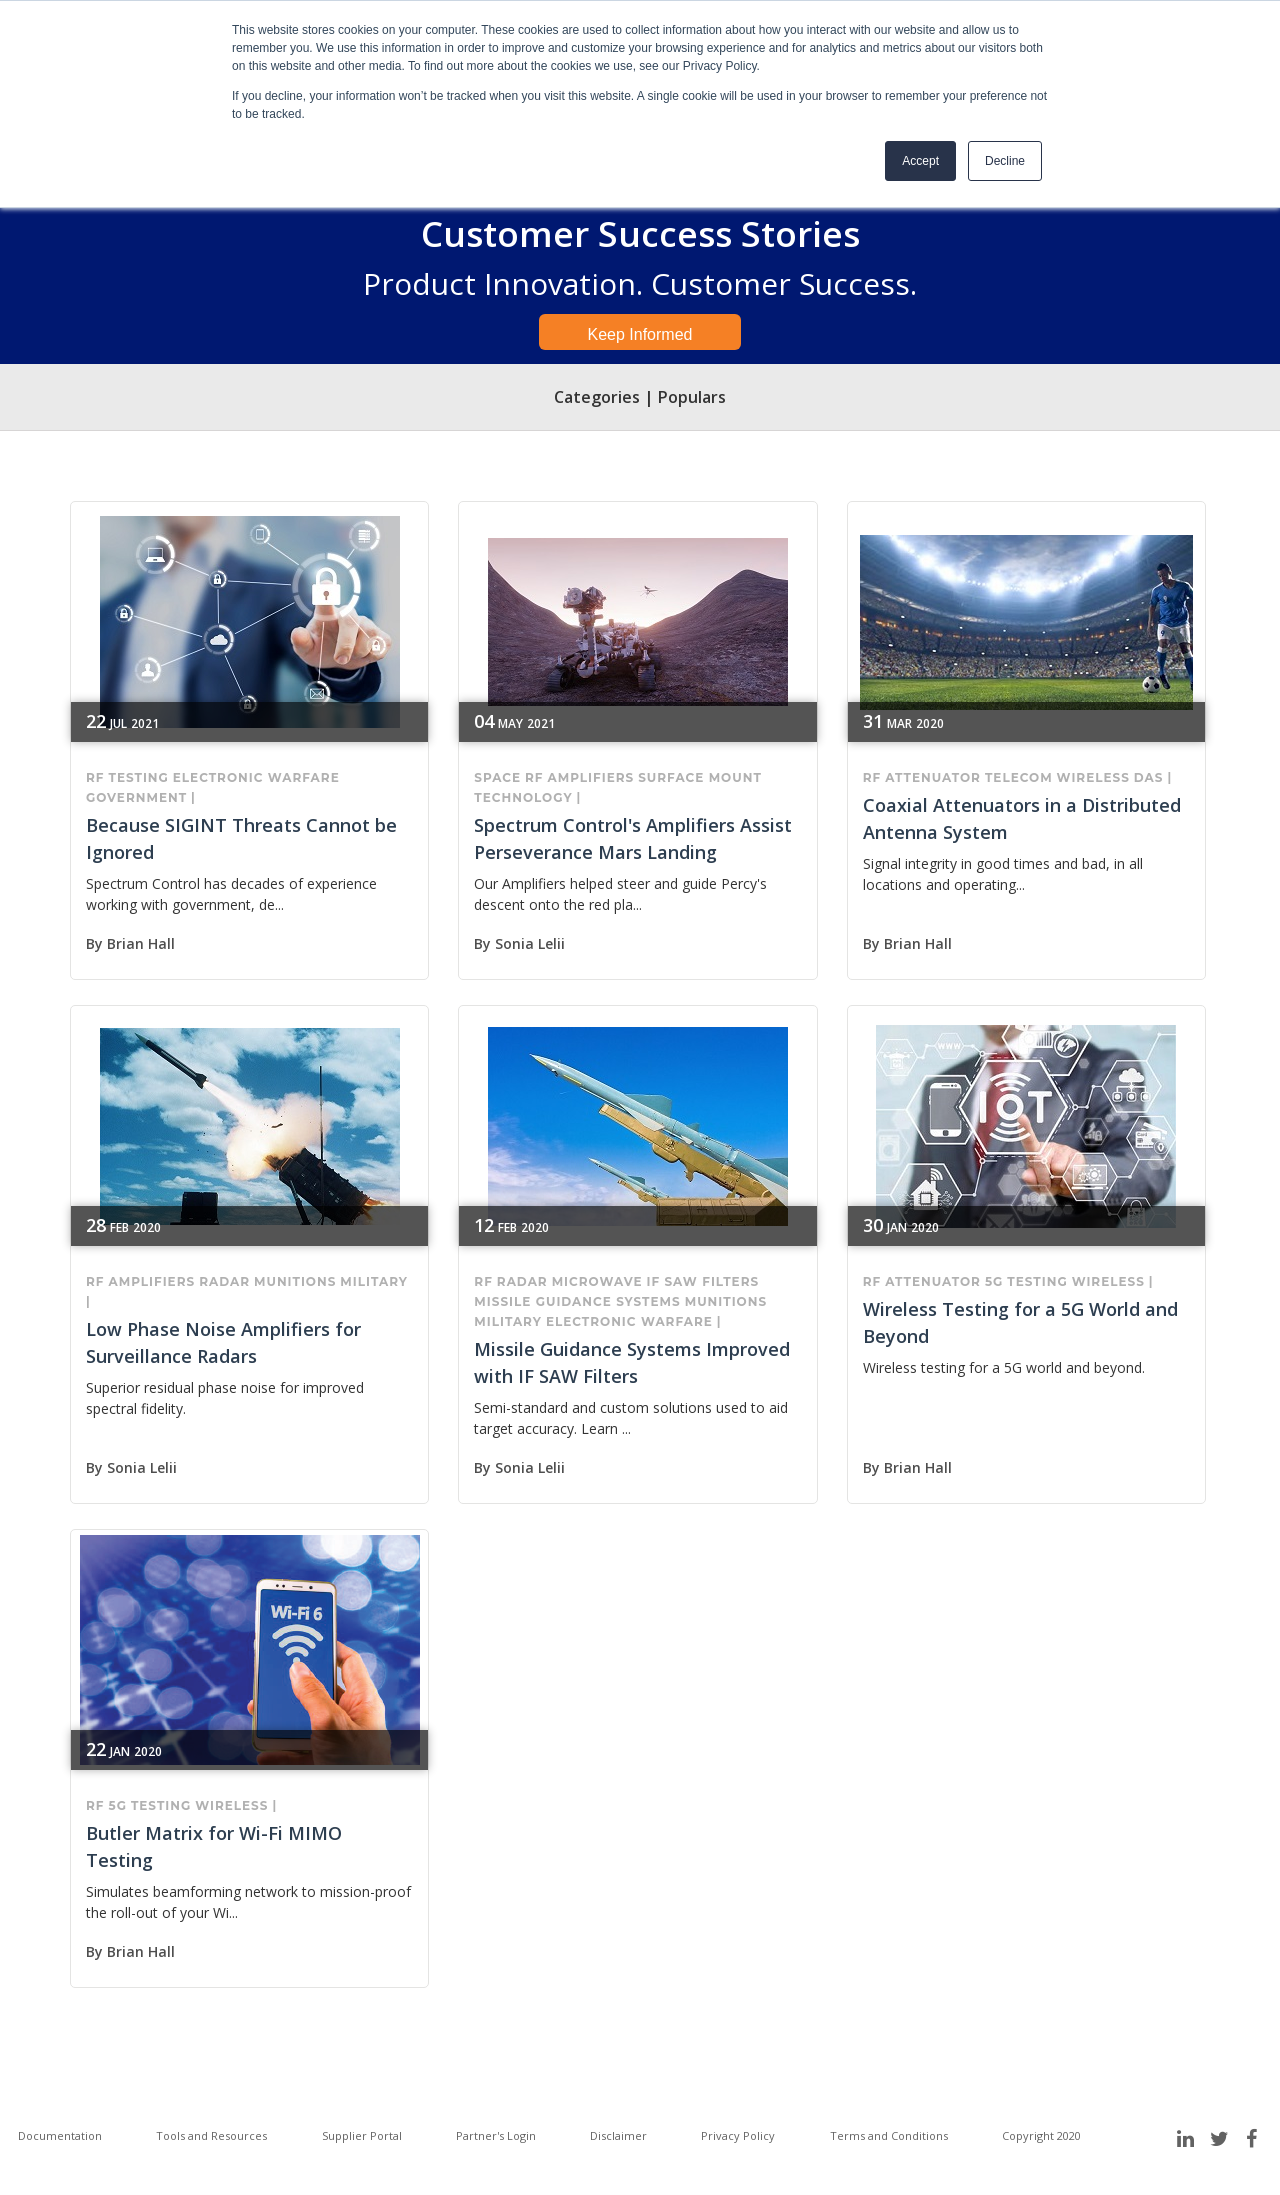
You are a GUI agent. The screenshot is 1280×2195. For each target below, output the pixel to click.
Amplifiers (591, 777)
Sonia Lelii (530, 943)
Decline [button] (1005, 161)
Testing (139, 777)
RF (95, 777)
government (136, 797)
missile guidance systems (577, 1301)
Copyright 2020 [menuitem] (1041, 2135)
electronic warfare (256, 777)
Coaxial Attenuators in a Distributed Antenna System (1022, 818)
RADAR (224, 1281)
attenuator (933, 777)
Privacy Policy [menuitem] (738, 2135)
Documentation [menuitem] (60, 2135)
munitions (295, 1281)
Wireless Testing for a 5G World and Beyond (1020, 1322)
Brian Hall (141, 943)
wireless (1093, 777)
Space (497, 777)
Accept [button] (920, 161)
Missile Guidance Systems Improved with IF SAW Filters (632, 1362)
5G (994, 1281)
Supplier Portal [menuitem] (362, 2135)
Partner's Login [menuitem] (496, 2135)
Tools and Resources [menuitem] (211, 2135)
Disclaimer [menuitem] (618, 2135)
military (374, 1281)
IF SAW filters (702, 1281)
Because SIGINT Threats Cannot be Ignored (241, 838)
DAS (1149, 777)
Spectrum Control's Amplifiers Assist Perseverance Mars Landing (633, 838)
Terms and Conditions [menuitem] (889, 2135)
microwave (597, 1281)
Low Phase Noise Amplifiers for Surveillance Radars (223, 1342)
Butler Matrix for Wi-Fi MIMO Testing (214, 1846)
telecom (1019, 777)
